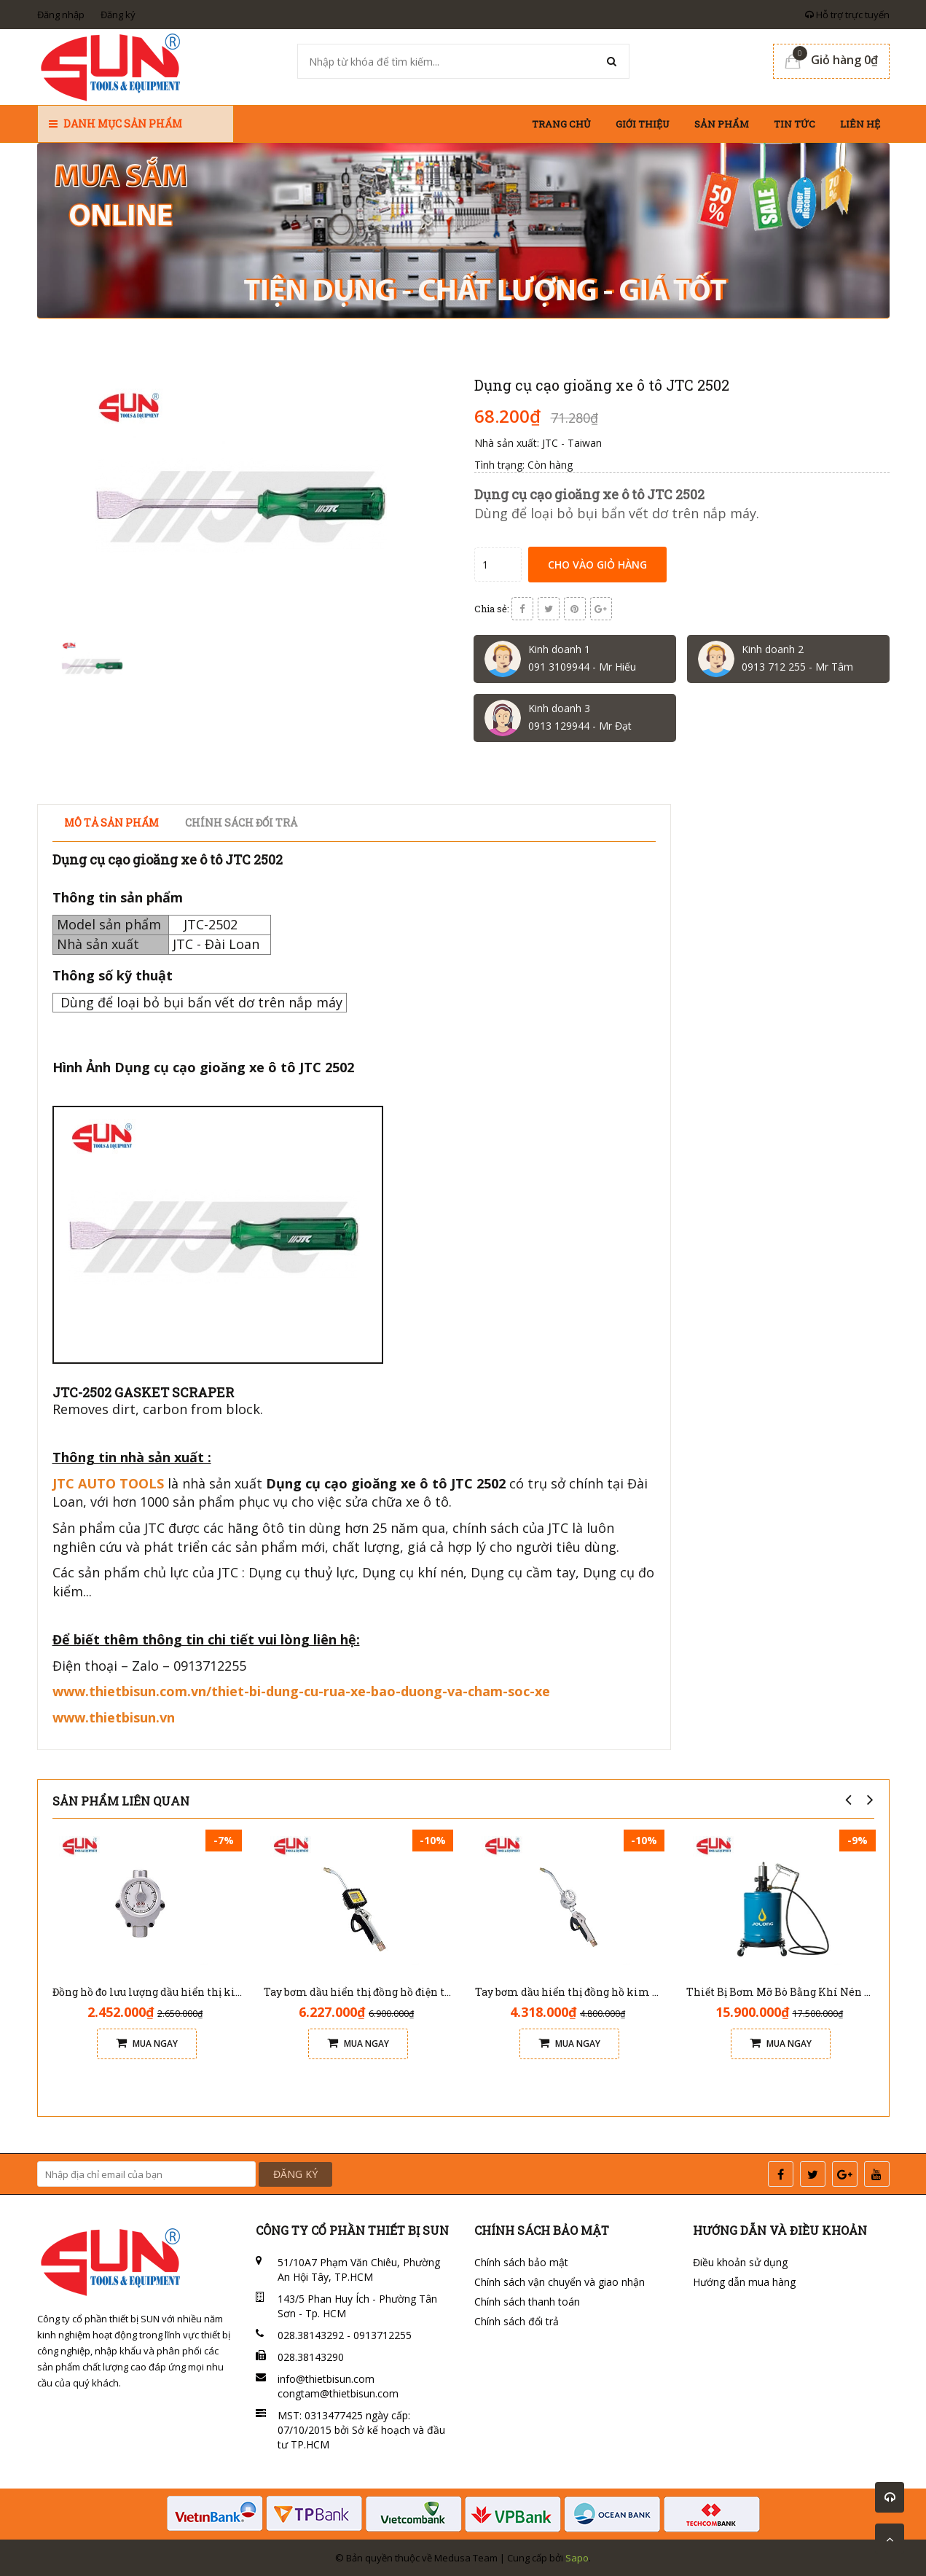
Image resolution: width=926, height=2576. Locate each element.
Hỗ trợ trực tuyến (847, 14)
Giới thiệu (643, 123)
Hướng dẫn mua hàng (744, 2282)
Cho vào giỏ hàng (597, 564)
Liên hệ (860, 123)
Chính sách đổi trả (516, 2321)
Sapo (577, 2557)
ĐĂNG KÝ (295, 2174)
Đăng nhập (61, 14)
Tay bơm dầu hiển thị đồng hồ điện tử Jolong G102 (389, 1992)
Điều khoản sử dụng (740, 2262)
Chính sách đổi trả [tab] (241, 823)
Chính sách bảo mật (521, 2262)
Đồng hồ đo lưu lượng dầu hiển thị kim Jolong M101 (182, 1992)
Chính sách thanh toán (527, 2301)
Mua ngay (147, 2043)
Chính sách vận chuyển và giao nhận (559, 2282)
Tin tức (794, 123)
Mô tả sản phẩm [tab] (111, 823)
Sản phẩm (721, 123)
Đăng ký (118, 14)
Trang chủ (561, 123)
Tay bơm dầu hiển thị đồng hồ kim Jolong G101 (593, 1992)
